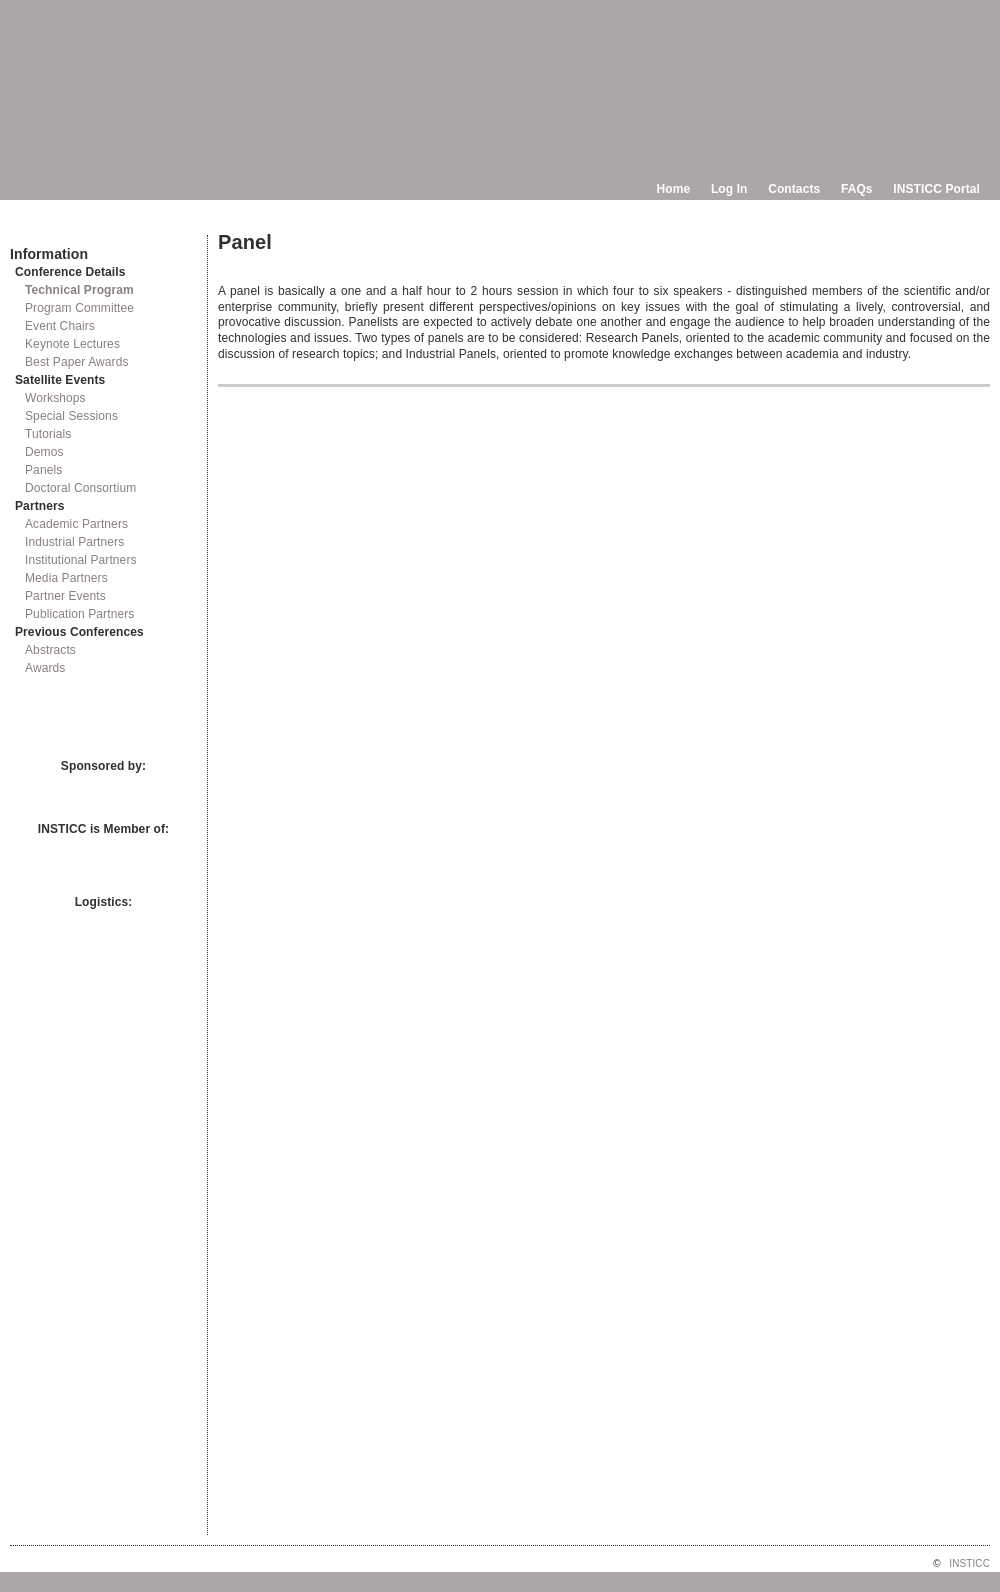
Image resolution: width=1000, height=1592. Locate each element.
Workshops (55, 398)
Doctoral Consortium (80, 488)
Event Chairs (60, 326)
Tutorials (48, 434)
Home (674, 189)
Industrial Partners (74, 542)
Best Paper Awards (77, 362)
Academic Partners (76, 524)
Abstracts (50, 650)
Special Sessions (71, 416)
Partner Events (65, 596)
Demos (44, 452)
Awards (45, 668)
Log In (729, 189)
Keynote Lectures (72, 344)
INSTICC (969, 1563)
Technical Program (79, 290)
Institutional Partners (81, 560)
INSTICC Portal (936, 189)
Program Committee (79, 308)
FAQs (857, 189)
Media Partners (66, 578)
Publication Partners (79, 614)
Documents (31, 227)
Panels (43, 470)
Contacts (794, 189)
